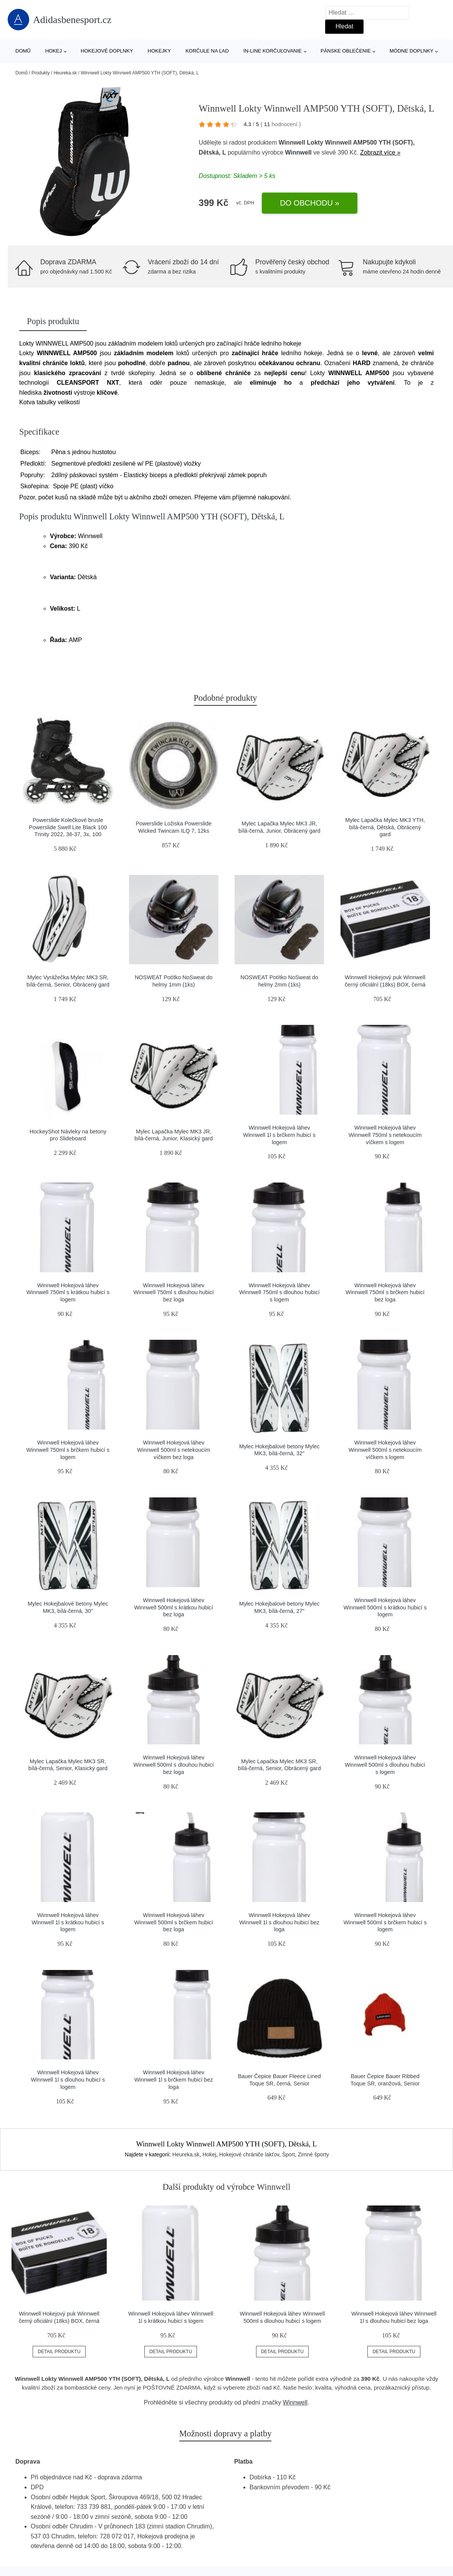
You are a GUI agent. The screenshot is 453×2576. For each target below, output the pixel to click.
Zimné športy (313, 2154)
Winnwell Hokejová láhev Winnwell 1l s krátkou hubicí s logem (68, 1922)
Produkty (40, 73)
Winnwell (298, 152)
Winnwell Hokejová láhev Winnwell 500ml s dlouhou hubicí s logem (385, 1764)
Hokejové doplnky (107, 51)
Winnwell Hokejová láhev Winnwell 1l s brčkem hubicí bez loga (173, 2079)
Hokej (53, 51)
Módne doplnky (411, 51)
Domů (23, 51)
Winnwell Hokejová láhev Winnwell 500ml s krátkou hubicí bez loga (173, 1607)
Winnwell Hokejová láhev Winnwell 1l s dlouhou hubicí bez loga (279, 1922)
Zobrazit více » (380, 152)
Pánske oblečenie (346, 51)
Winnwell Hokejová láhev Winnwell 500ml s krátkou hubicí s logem (385, 1607)
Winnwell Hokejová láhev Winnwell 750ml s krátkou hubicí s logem (68, 1292)
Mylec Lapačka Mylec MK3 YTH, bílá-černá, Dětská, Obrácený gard (385, 827)
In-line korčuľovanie (272, 51)
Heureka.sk (65, 73)
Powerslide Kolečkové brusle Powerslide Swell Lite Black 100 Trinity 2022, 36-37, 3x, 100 (68, 827)
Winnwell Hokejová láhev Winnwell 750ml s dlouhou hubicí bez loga (174, 1292)
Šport (288, 2154)
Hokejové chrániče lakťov (249, 2154)
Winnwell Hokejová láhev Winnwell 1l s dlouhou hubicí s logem (68, 2079)
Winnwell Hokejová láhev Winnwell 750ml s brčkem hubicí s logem (68, 1450)
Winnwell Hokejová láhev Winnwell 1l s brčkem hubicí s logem (279, 1135)
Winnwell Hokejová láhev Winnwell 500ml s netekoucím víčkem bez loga (173, 1450)
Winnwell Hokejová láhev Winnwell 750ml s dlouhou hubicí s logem (279, 1292)
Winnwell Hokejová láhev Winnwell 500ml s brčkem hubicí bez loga (173, 1922)
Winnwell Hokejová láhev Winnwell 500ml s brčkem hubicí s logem (385, 1922)
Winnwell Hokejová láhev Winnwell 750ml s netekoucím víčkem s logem (385, 1135)
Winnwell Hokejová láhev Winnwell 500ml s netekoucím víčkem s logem (385, 1450)
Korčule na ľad (207, 51)
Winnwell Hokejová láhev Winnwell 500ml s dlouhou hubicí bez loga (174, 1764)
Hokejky (159, 51)
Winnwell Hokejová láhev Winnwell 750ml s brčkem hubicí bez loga (385, 1292)
